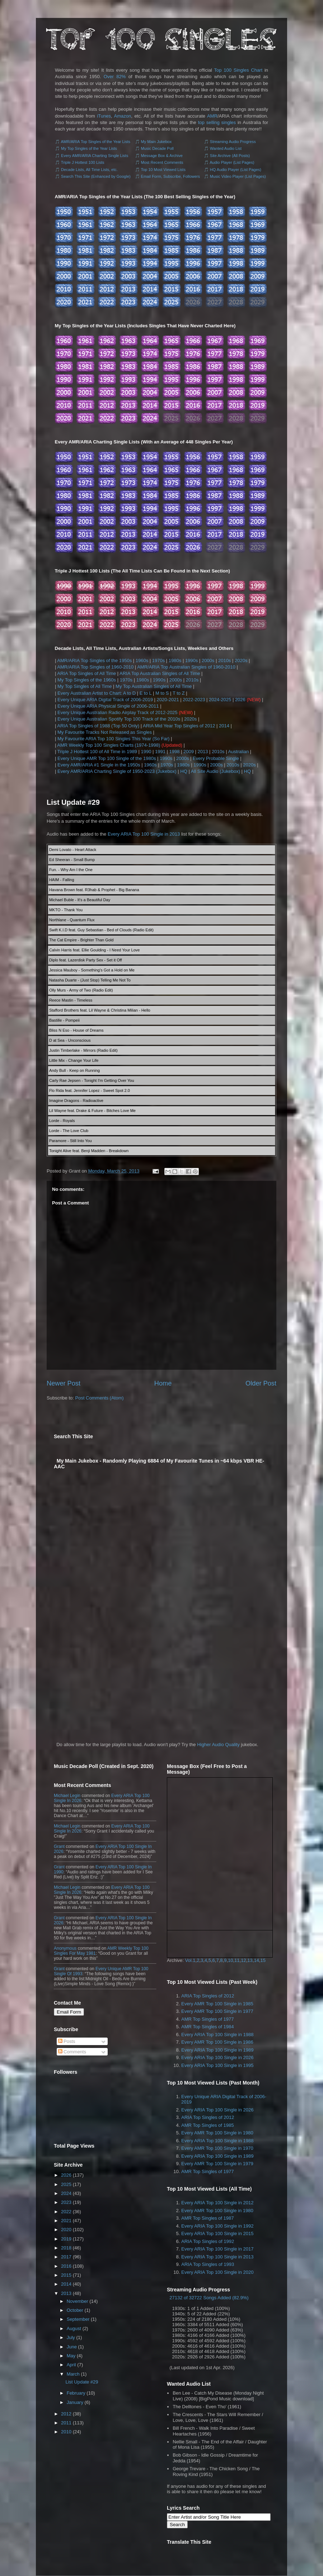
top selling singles (217, 122)
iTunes (104, 116)
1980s (175, 660)
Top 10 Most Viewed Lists (163, 169)
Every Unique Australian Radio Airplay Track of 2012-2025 (117, 712)
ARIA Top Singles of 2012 (207, 1995)
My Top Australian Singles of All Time (154, 686)
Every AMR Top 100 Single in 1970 (217, 2148)
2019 (66, 2239)
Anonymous (65, 1948)
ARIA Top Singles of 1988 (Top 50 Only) (98, 725)
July (71, 2337)
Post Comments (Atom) (99, 1398)
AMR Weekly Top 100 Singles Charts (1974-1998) (108, 745)
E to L (145, 693)
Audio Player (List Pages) (232, 162)
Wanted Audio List (226, 148)
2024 (66, 2193)
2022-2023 (194, 699)
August (74, 2328)
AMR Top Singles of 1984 (207, 2026)
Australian (238, 751)
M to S (162, 693)
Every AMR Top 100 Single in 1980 (217, 2132)
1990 (146, 751)
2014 (224, 725)
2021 (66, 2220)
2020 (66, 2229)
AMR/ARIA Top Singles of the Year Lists (95, 141)
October (75, 2310)
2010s (224, 660)
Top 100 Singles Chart (238, 70)
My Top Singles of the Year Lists (89, 148)
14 (256, 1960)
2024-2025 (220, 699)
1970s (158, 660)
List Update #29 (73, 802)
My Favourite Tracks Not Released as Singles (104, 732)
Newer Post (63, 1383)
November (77, 2301)
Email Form (69, 2012)
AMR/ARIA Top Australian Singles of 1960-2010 (186, 667)
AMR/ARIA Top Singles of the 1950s (94, 660)
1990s (191, 660)
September (78, 2319)
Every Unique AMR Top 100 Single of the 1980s (106, 758)
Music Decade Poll (157, 148)
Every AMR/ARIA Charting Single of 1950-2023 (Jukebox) (117, 771)
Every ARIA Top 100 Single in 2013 (144, 834)
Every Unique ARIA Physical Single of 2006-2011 (108, 706)
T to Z (179, 693)
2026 (240, 699)
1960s (142, 660)
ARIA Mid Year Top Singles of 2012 (179, 725)
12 (243, 1960)
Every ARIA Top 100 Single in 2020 (217, 2272)
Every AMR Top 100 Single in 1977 (217, 2011)
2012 (66, 2413)
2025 (66, 2184)
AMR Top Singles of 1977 (207, 2019)
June (72, 2346)
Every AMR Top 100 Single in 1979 (217, 2163)
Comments (72, 2051)
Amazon (122, 116)
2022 (66, 2211)
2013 (203, 751)
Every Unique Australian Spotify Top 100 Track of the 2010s (118, 719)
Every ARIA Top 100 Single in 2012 (217, 2202)
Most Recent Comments (162, 162)
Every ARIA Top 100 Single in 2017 (217, 2249)
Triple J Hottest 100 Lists (82, 162)
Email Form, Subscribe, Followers (170, 176)
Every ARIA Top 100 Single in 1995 (217, 2065)
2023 (66, 2202)
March (73, 2374)
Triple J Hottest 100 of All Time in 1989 (97, 751)
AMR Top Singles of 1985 (207, 2125)
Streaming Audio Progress (233, 141)
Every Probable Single (216, 758)
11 (236, 1960)
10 (230, 1960)
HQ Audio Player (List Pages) (235, 169)
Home (163, 1383)
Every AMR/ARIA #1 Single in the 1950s (98, 764)
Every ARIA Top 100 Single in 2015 (217, 2233)
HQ (183, 771)
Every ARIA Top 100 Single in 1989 (217, 2050)
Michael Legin (67, 1795)
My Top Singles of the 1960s (86, 680)
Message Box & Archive (162, 155)
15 (262, 1960)
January (75, 2402)
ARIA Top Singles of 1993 (207, 2264)
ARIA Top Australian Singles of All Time (160, 673)
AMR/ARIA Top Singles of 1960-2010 (95, 667)
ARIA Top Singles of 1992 (207, 2241)
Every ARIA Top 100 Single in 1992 (217, 2226)
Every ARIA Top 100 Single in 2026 (217, 2057)
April (71, 2364)
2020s (241, 660)
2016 (66, 2266)
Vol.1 (190, 1960)
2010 (66, 2431)
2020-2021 (168, 699)
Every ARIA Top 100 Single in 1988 (217, 2034)
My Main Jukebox (156, 141)
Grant (59, 1846)
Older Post (260, 1383)
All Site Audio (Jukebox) (215, 771)
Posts (66, 2041)
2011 (66, 2422)
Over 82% (115, 76)
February (76, 2393)
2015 (66, 2275)
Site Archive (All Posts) (230, 155)
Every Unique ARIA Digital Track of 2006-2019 (105, 699)
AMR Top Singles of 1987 (207, 2218)
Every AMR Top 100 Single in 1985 (217, 2003)
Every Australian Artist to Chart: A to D (96, 693)
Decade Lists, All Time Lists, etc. (89, 169)
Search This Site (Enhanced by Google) (96, 176)
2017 (66, 2256)
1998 (174, 751)
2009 (188, 751)
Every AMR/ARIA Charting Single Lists (94, 155)
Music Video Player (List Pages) (238, 176)
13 (249, 1960)
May (71, 2355)
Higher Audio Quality (218, 1744)
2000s (208, 660)
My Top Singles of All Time (84, 686)
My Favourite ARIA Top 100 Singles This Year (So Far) (113, 738)
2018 (66, 2248)
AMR (212, 116)
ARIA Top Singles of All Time (86, 673)
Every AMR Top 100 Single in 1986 (217, 2042)
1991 (160, 751)
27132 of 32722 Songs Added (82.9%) (208, 2297)
